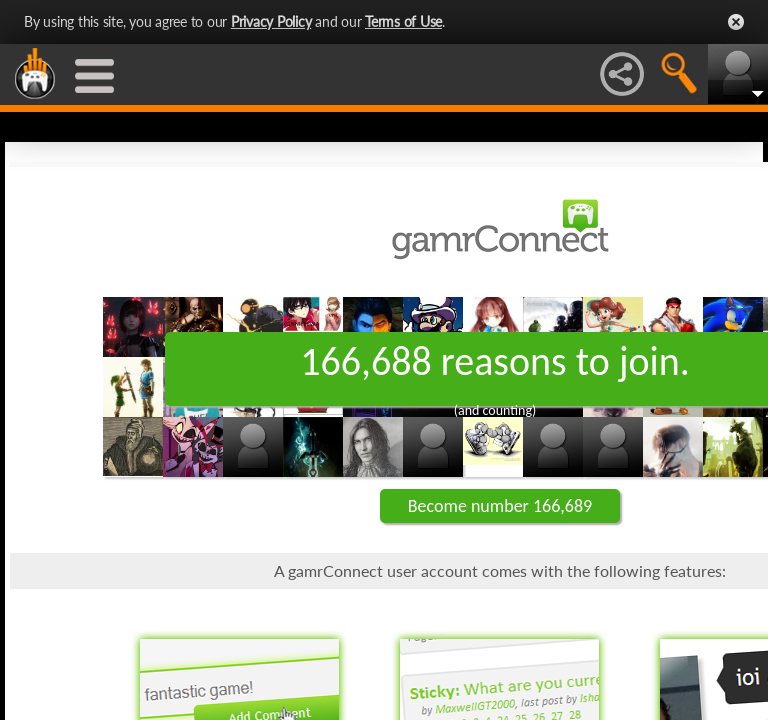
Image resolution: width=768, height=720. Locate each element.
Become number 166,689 (500, 506)
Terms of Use (403, 21)
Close (736, 22)
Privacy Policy (271, 21)
